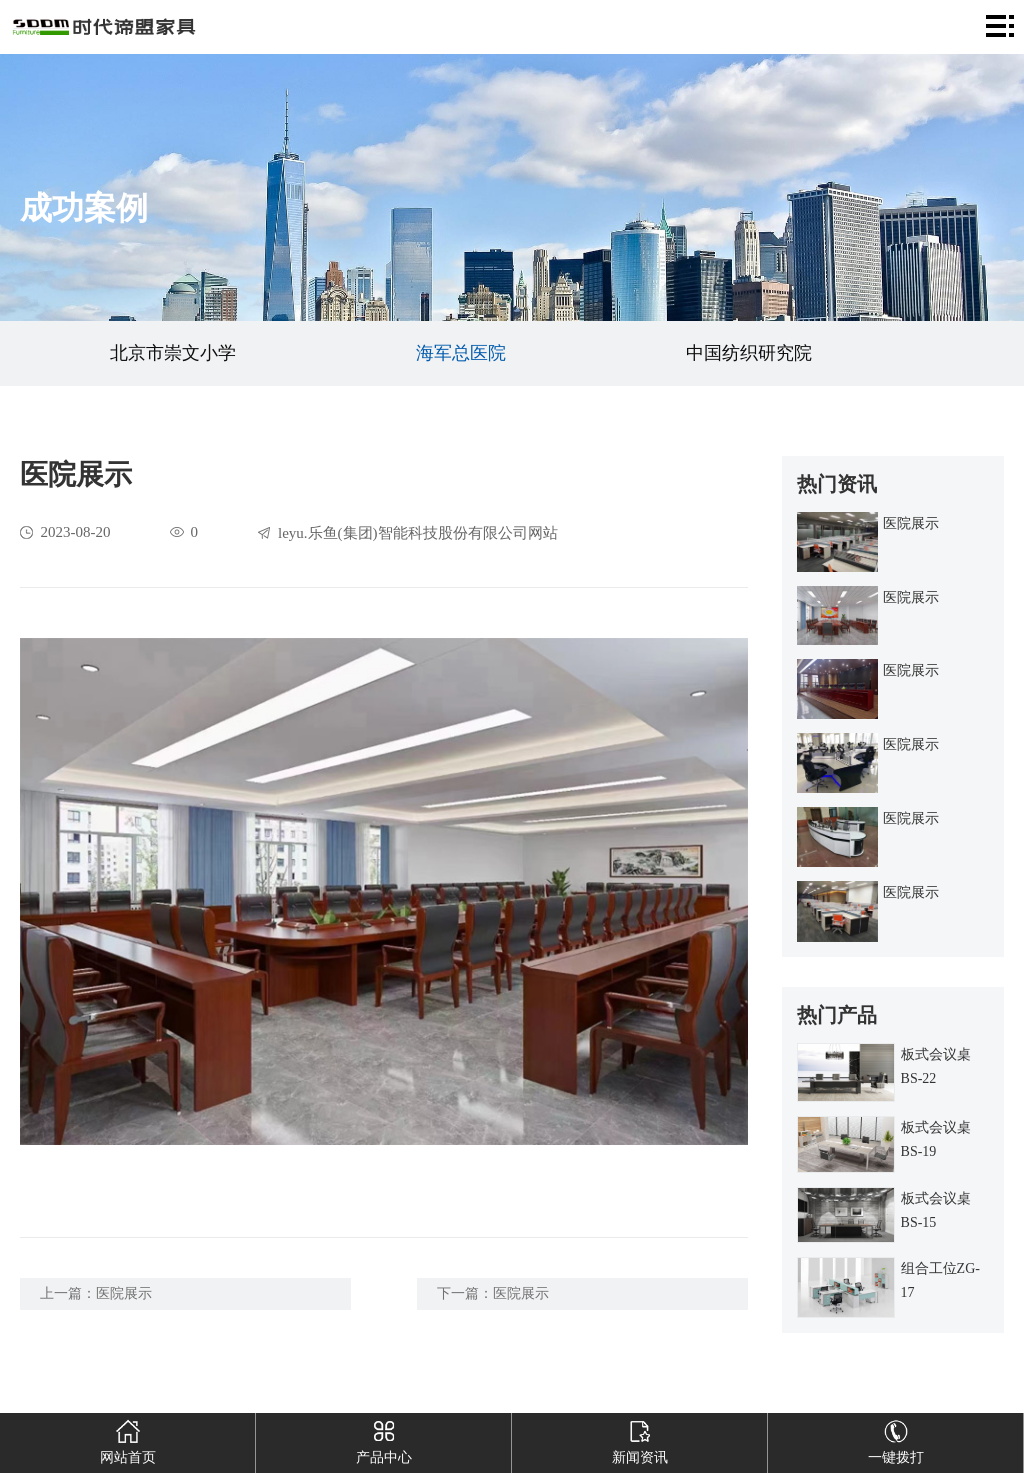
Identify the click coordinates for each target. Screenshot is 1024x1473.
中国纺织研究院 (749, 353)
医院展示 (124, 1293)
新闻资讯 (639, 1439)
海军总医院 (461, 353)
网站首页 (127, 1439)
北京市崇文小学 (173, 353)
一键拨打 (895, 1439)
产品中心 (383, 1439)
